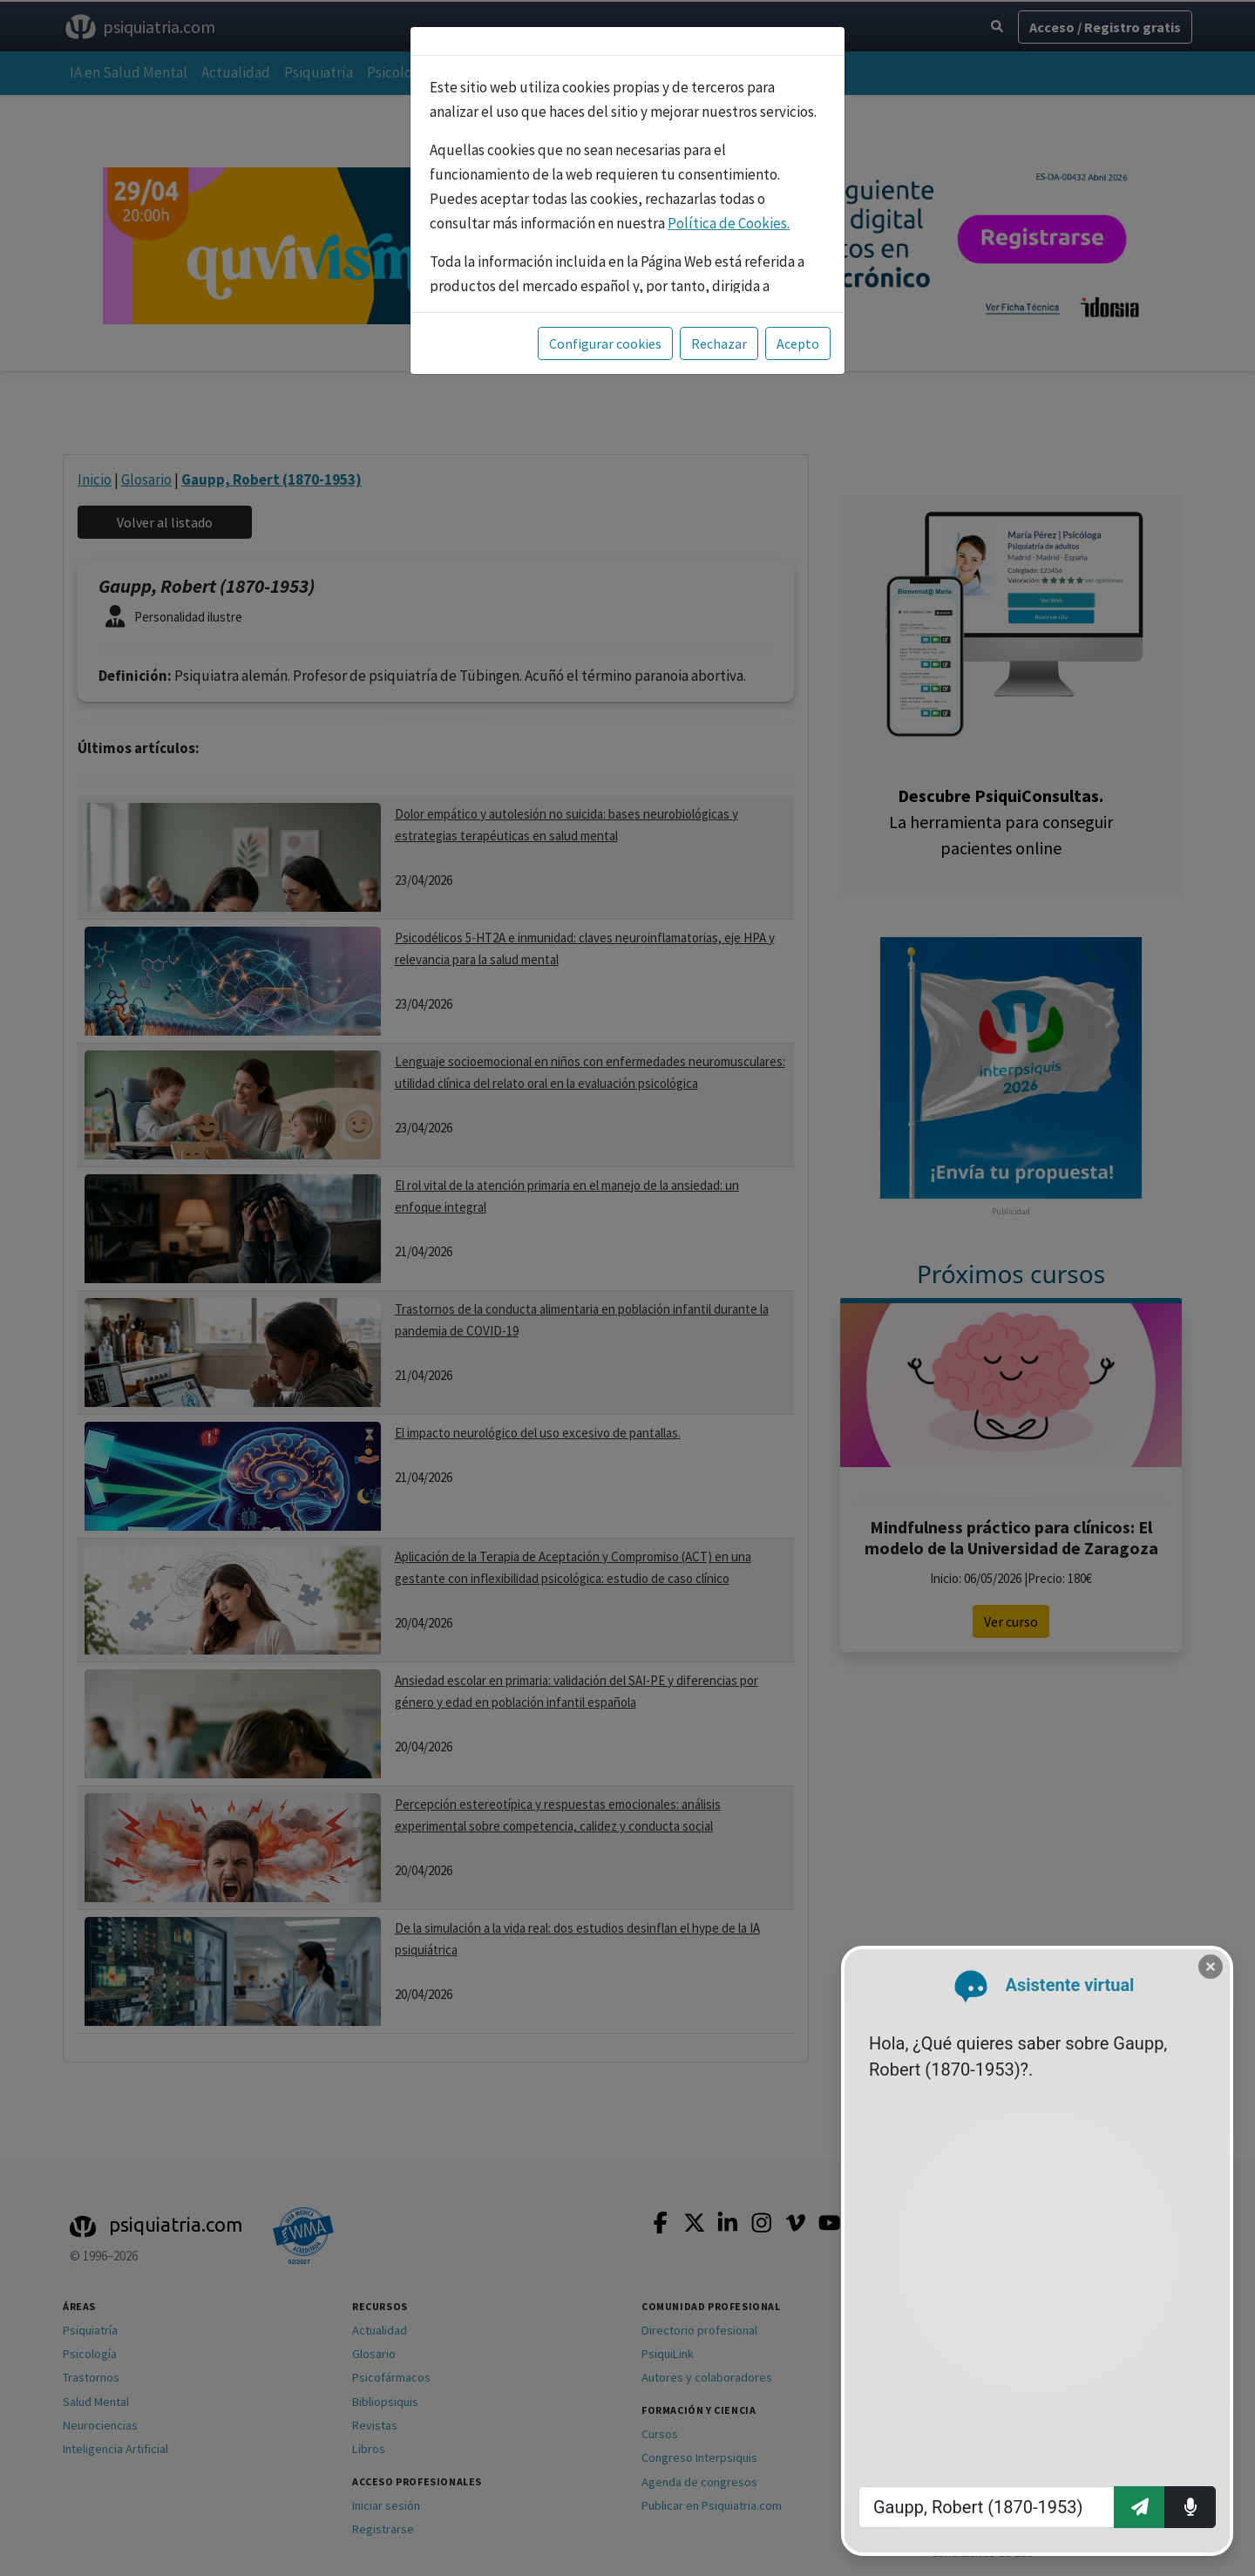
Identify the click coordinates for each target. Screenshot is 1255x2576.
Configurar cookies (605, 343)
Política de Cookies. (729, 223)
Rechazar (719, 343)
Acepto (798, 343)
